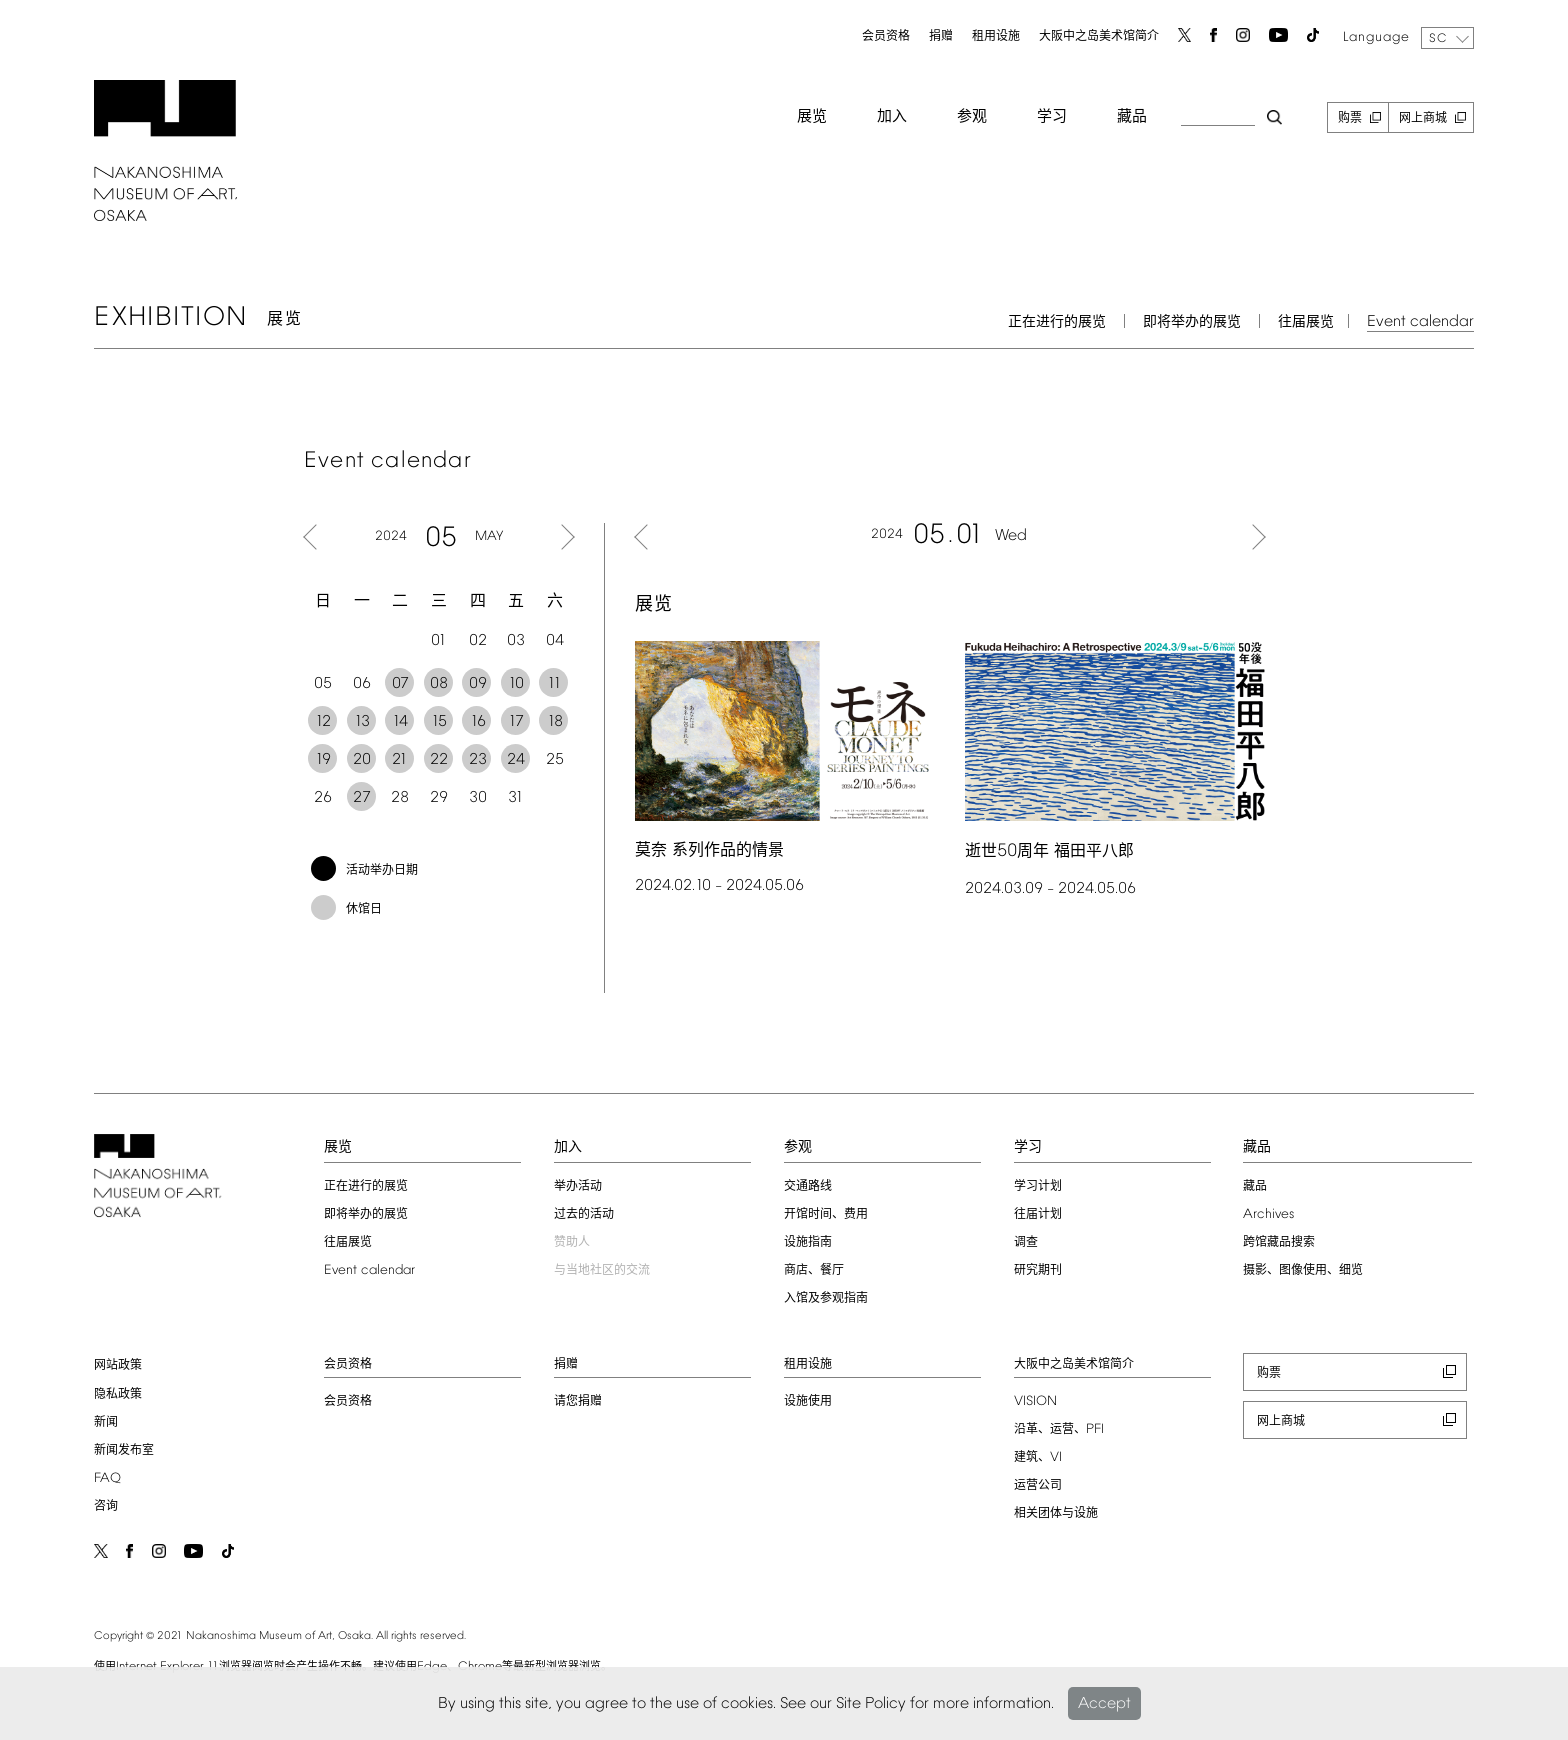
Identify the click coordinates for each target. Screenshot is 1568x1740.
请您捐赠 (578, 1402)
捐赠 (941, 37)
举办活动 (578, 1187)
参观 (972, 117)
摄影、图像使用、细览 (1303, 1271)
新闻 (106, 1423)
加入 (892, 117)
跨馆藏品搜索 (1279, 1243)
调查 (1026, 1243)
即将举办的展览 (1192, 322)
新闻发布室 (124, 1451)
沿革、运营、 (1059, 1430)
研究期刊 (1038, 1271)
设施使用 (808, 1402)
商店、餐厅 (814, 1271)
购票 (1350, 119)
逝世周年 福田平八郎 (1049, 851)
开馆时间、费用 (826, 1215)
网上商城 (1423, 119)
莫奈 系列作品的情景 (709, 850)
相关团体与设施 (1056, 1514)
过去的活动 (584, 1215)
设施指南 (808, 1243)
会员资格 (886, 37)
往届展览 (1306, 322)
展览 (812, 117)
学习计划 (1038, 1187)
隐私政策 (118, 1395)
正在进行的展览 (1057, 322)
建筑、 (1038, 1458)
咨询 (106, 1507)
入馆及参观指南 (826, 1299)
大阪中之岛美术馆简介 (1099, 37)
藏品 (1132, 117)
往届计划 (1038, 1215)
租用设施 (996, 37)
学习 (1052, 117)
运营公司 (1038, 1486)
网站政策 (118, 1366)
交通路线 (808, 1187)
